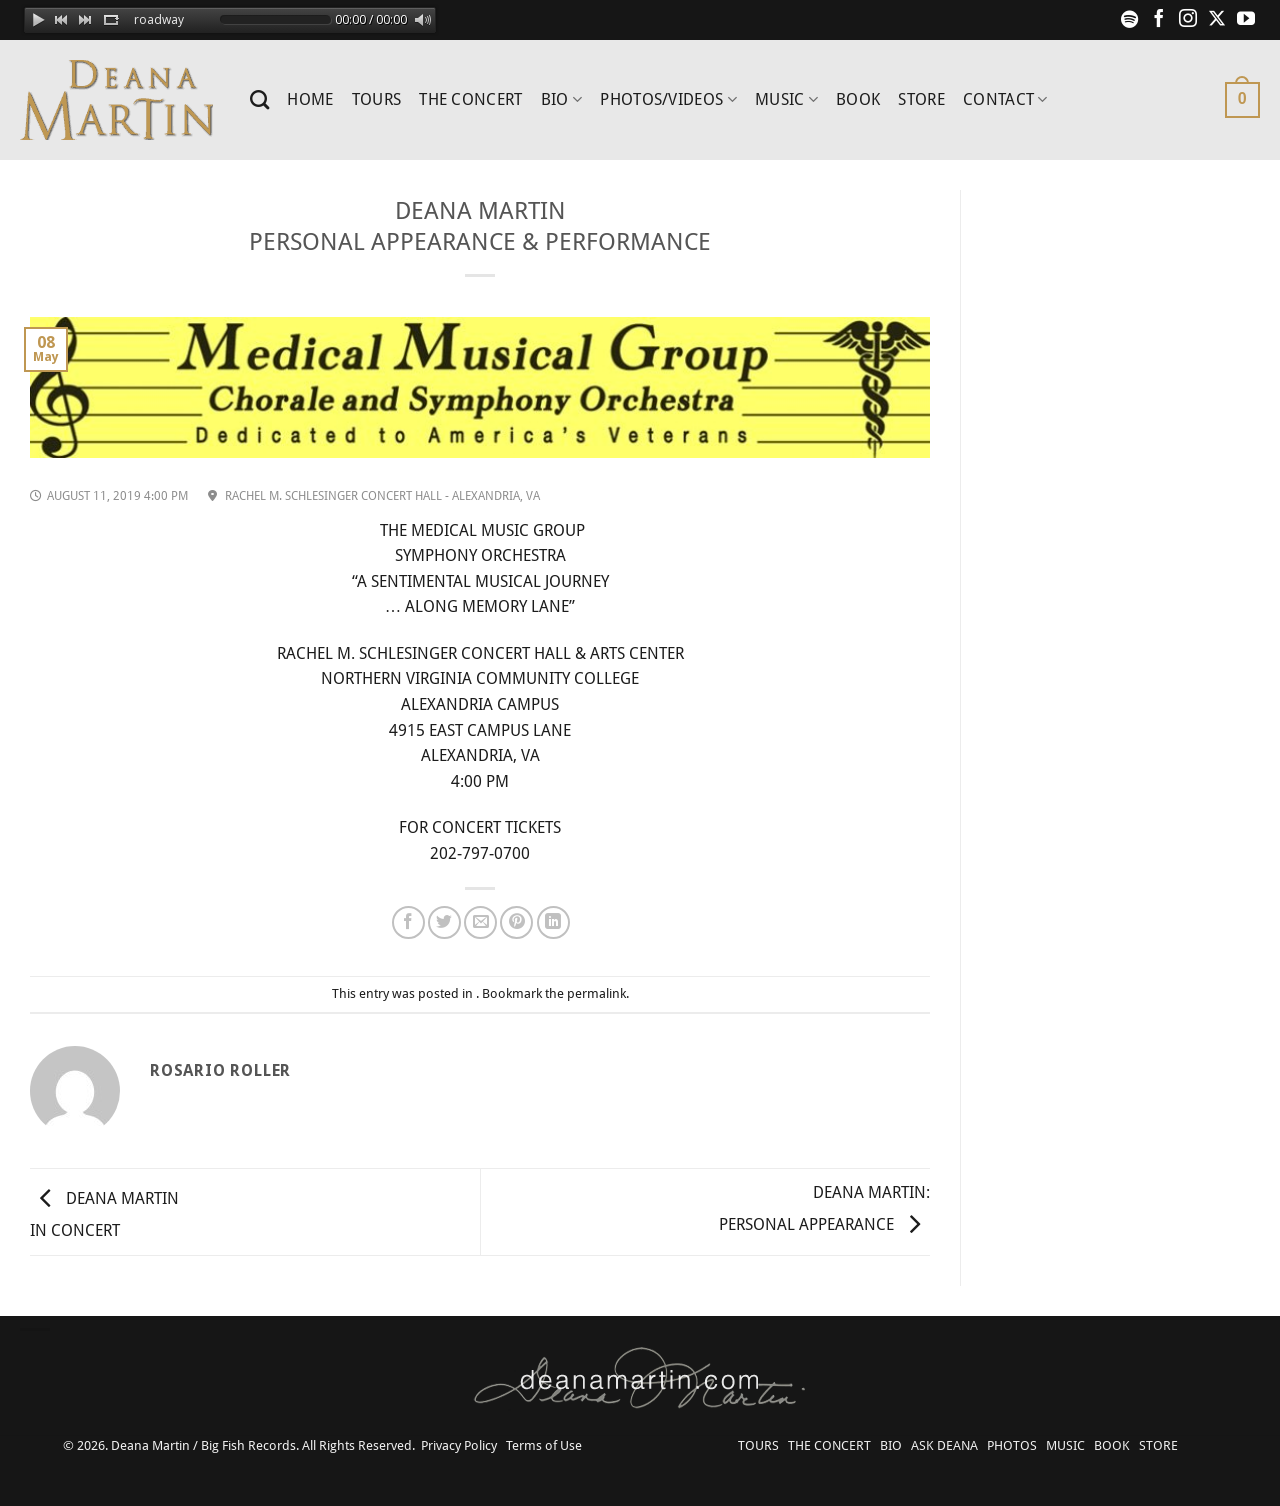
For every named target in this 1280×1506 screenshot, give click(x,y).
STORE (921, 99)
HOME (310, 99)
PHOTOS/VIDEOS (668, 100)
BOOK (858, 99)
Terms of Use (544, 1445)
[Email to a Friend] (480, 922)
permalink (596, 993)
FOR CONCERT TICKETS (480, 827)
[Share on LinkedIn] (553, 922)
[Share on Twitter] (444, 922)
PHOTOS (1012, 1445)
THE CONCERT (471, 99)
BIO (561, 100)
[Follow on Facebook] (1159, 20)
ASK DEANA (944, 1445)
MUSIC (786, 100)
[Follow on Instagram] (1188, 20)
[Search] (259, 99)
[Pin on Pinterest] (516, 922)
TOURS (377, 99)
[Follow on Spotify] (1130, 20)
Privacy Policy (459, 1445)
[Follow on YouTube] (1246, 20)
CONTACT (1005, 100)
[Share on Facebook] (408, 922)
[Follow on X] (1217, 20)
